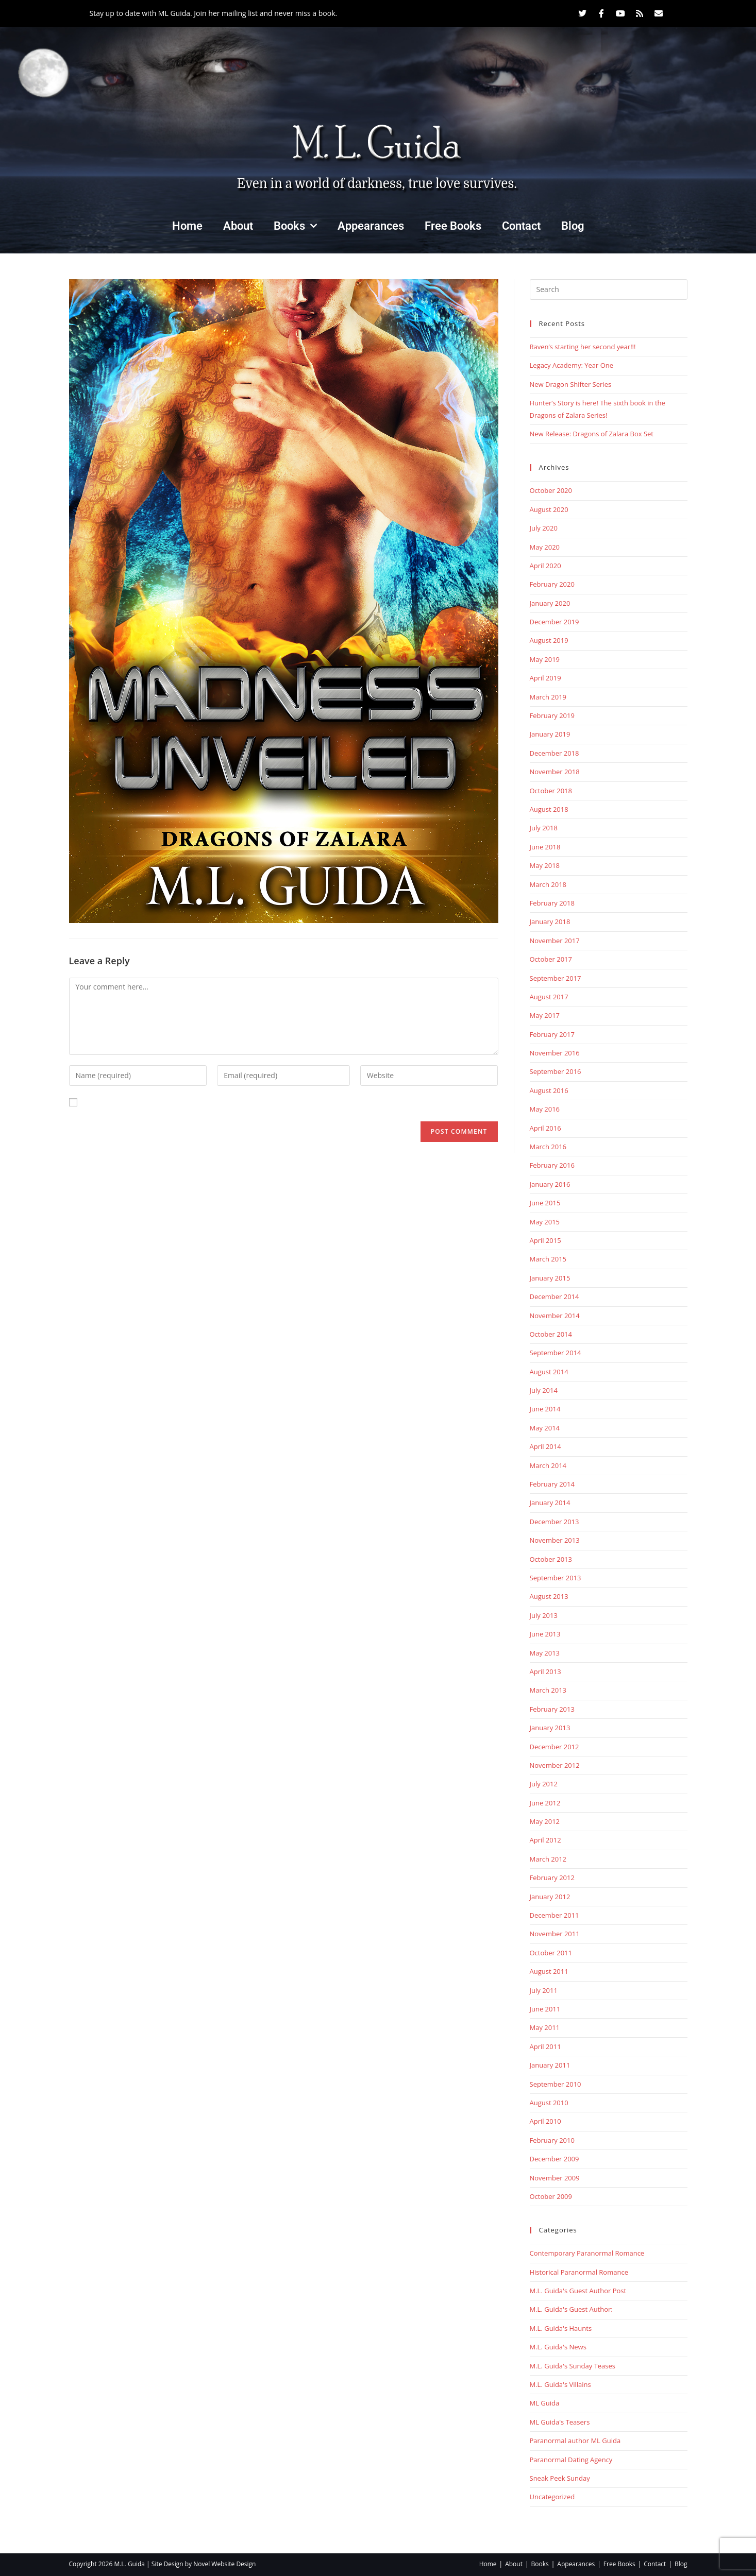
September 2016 (555, 1071)
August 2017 (549, 996)
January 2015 (550, 1278)
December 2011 (554, 1915)
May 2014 (545, 1427)
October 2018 (551, 790)
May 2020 (545, 547)
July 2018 (544, 827)
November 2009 (555, 2177)
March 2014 (548, 1465)
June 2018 (545, 846)
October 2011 (551, 1952)
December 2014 (554, 1296)
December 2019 (554, 621)
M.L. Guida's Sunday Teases (573, 2365)
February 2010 (552, 2140)
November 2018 (555, 771)
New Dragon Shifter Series (571, 384)
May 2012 (545, 1821)
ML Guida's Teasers (560, 2422)
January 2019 (550, 734)
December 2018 (554, 753)
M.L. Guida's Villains (560, 2384)
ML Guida (545, 2403)
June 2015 (545, 1202)
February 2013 (552, 1709)
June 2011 (545, 2009)
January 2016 (550, 1184)
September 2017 (555, 978)
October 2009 (551, 2196)
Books (295, 226)
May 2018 (545, 865)
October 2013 (551, 1559)
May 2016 (545, 1109)
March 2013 (548, 1690)
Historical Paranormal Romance (579, 2272)
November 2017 (555, 940)
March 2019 (548, 697)
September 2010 (555, 2084)
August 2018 (549, 809)
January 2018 (550, 921)
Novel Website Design (224, 2564)
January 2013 (550, 1727)
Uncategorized (552, 2496)
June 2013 (545, 1634)
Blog (572, 225)
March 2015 (548, 1259)
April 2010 (545, 2121)
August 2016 (549, 1090)
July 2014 (544, 1390)
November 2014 (555, 1315)
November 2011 (555, 1933)
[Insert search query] (608, 289)
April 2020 (545, 565)
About (238, 225)
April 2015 (545, 1240)
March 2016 (548, 1146)
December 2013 (554, 1521)
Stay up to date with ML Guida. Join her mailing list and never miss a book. (214, 13)
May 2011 (545, 2027)
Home (187, 225)
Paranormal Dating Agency (571, 2459)
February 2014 (552, 1484)
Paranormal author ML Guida (575, 2440)
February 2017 (552, 1034)
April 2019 (545, 678)
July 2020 (544, 528)
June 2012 (545, 1802)
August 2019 (549, 640)
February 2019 (552, 715)
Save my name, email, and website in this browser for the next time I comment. (216, 1102)
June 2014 (545, 1408)
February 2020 (552, 584)
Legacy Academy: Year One (572, 365)
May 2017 (545, 1015)
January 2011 (550, 2065)
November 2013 (555, 1540)
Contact (521, 225)
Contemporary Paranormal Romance (587, 2253)
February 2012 (552, 1877)
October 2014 (551, 1334)
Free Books (453, 225)
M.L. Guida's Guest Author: (571, 2309)
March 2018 (548, 884)
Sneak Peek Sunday (560, 2478)
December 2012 (554, 1746)
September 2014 (555, 1352)
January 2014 (550, 1502)
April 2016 (545, 1128)
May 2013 (545, 1653)
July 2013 (544, 1615)
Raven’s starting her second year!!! (583, 346)
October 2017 (551, 959)
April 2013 (545, 1671)
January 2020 (550, 603)
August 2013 (549, 1596)
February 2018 (552, 903)
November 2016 (555, 1052)
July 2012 (544, 1783)
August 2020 (549, 509)
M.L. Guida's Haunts (561, 2328)
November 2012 (555, 1765)
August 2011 (549, 1971)
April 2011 (545, 2046)
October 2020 (551, 490)
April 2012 (545, 1840)
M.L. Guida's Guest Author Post (578, 2290)
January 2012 (550, 1896)
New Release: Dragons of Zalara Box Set (591, 433)
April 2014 (545, 1446)
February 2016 (552, 1165)
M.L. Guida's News (558, 2346)
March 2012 (548, 1859)
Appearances (371, 225)
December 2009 (554, 2158)
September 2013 (555, 1577)
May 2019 (545, 659)
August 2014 (549, 1371)
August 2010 (549, 2102)
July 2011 (544, 1990)
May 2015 (545, 1221)
